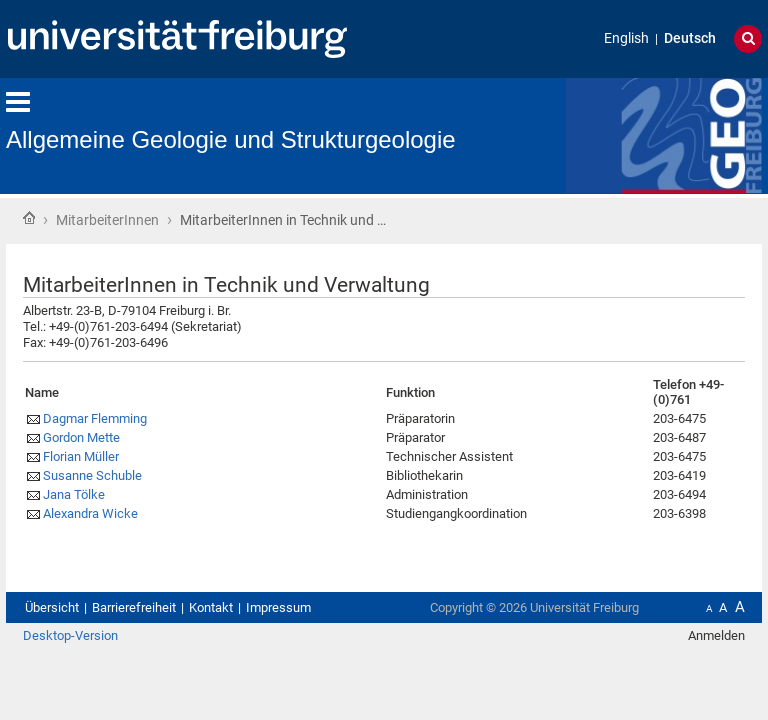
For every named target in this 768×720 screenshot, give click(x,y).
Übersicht (52, 607)
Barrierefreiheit (134, 607)
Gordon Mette (81, 437)
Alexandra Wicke (90, 513)
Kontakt (211, 607)
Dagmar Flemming (95, 418)
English (626, 38)
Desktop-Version (70, 635)
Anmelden (716, 635)
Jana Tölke (74, 494)
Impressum (278, 607)
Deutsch (690, 38)
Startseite (29, 218)
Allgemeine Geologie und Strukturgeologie (231, 139)
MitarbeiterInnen (107, 220)
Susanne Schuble (92, 475)
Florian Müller (81, 456)
